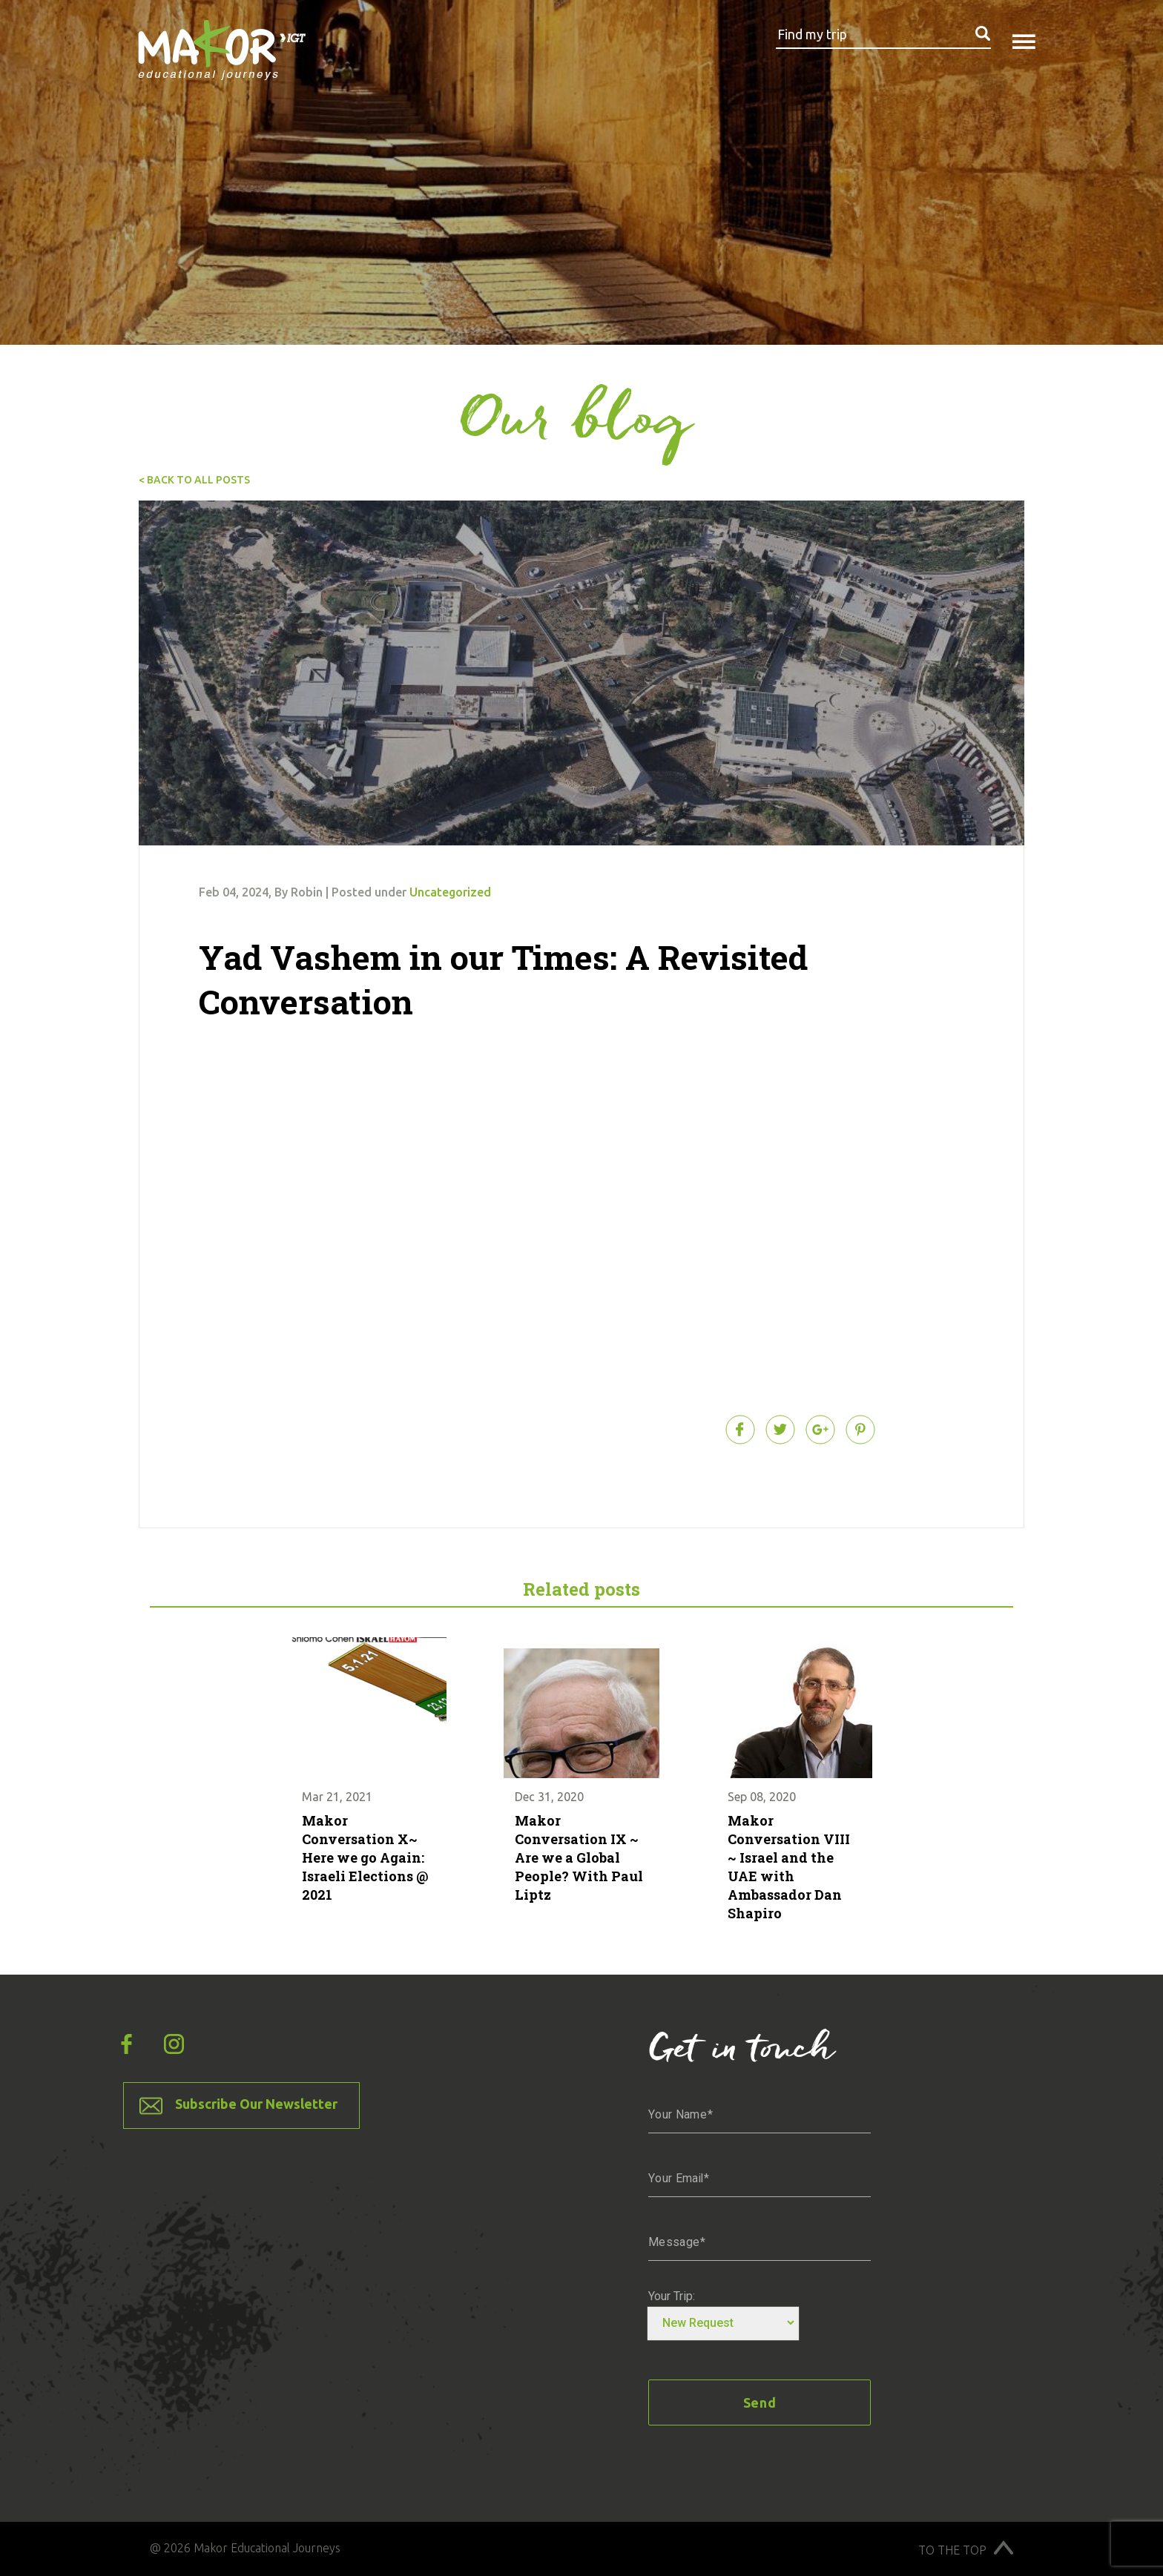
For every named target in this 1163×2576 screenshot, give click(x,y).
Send (760, 2402)
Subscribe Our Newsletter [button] (256, 2103)
